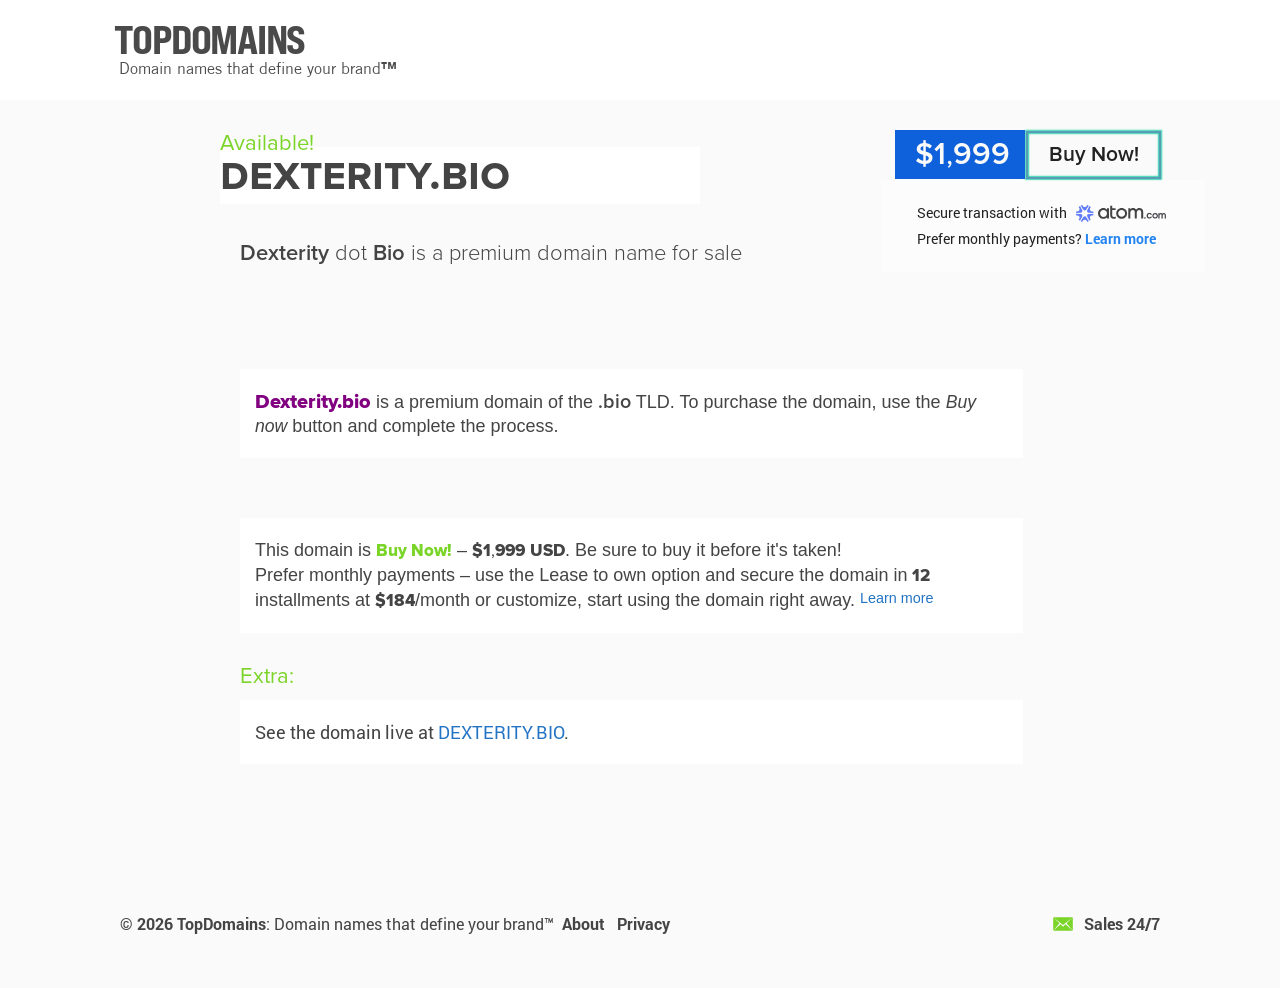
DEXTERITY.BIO (501, 732)
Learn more (1120, 238)
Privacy (643, 923)
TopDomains (221, 923)
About (583, 923)
